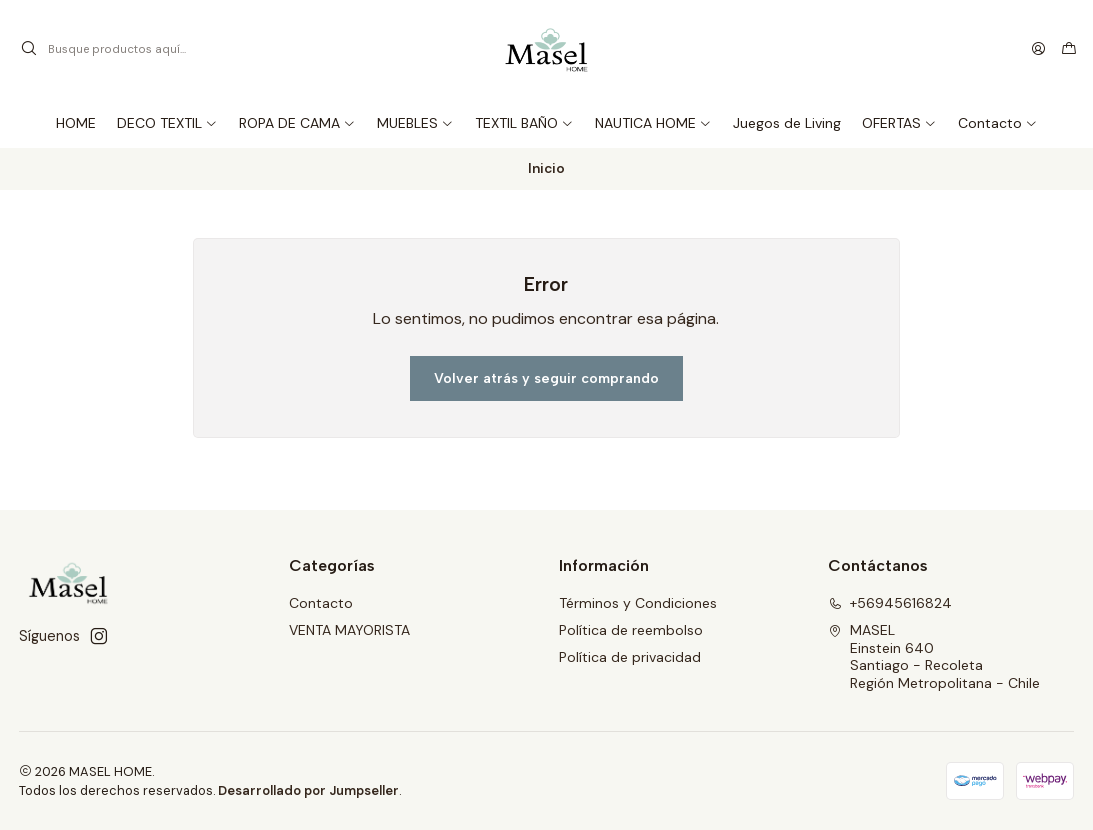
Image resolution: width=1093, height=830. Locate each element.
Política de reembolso (631, 630)
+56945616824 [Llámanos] (890, 603)
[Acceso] (1038, 49)
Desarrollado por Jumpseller (308, 790)
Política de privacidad (630, 657)
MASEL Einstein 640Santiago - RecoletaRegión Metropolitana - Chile (934, 656)
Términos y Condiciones (638, 603)
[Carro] (1069, 49)
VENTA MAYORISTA (349, 630)
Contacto (321, 603)
